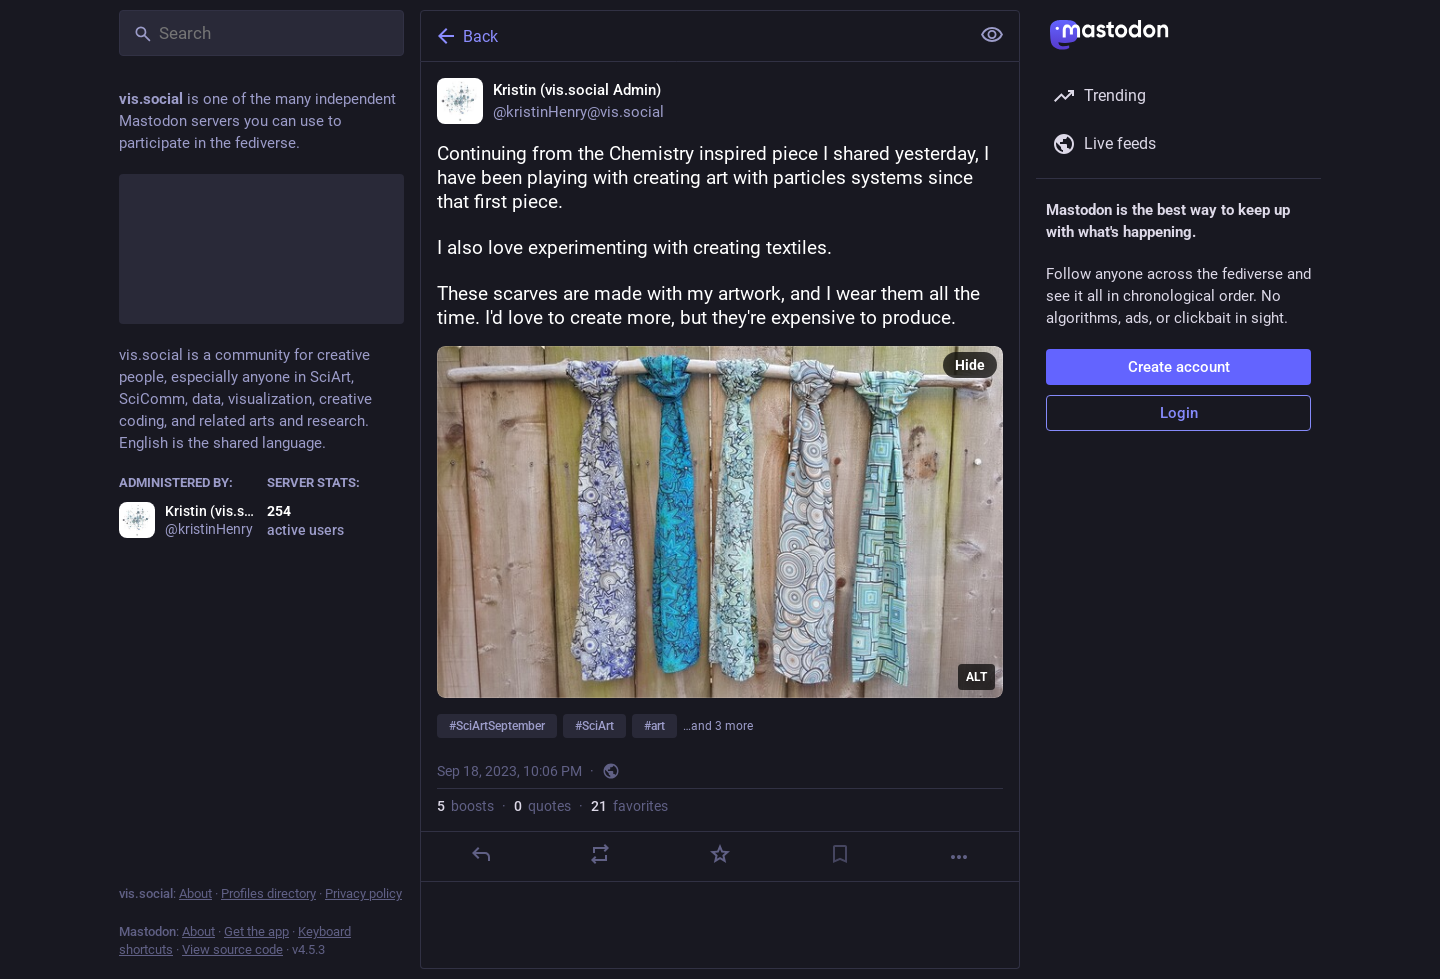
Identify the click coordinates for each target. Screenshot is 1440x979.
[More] (959, 857)
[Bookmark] (840, 854)
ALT (976, 677)
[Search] (261, 33)
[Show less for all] (992, 35)
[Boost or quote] (600, 854)
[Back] (693, 36)
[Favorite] (720, 854)
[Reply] (481, 854)
